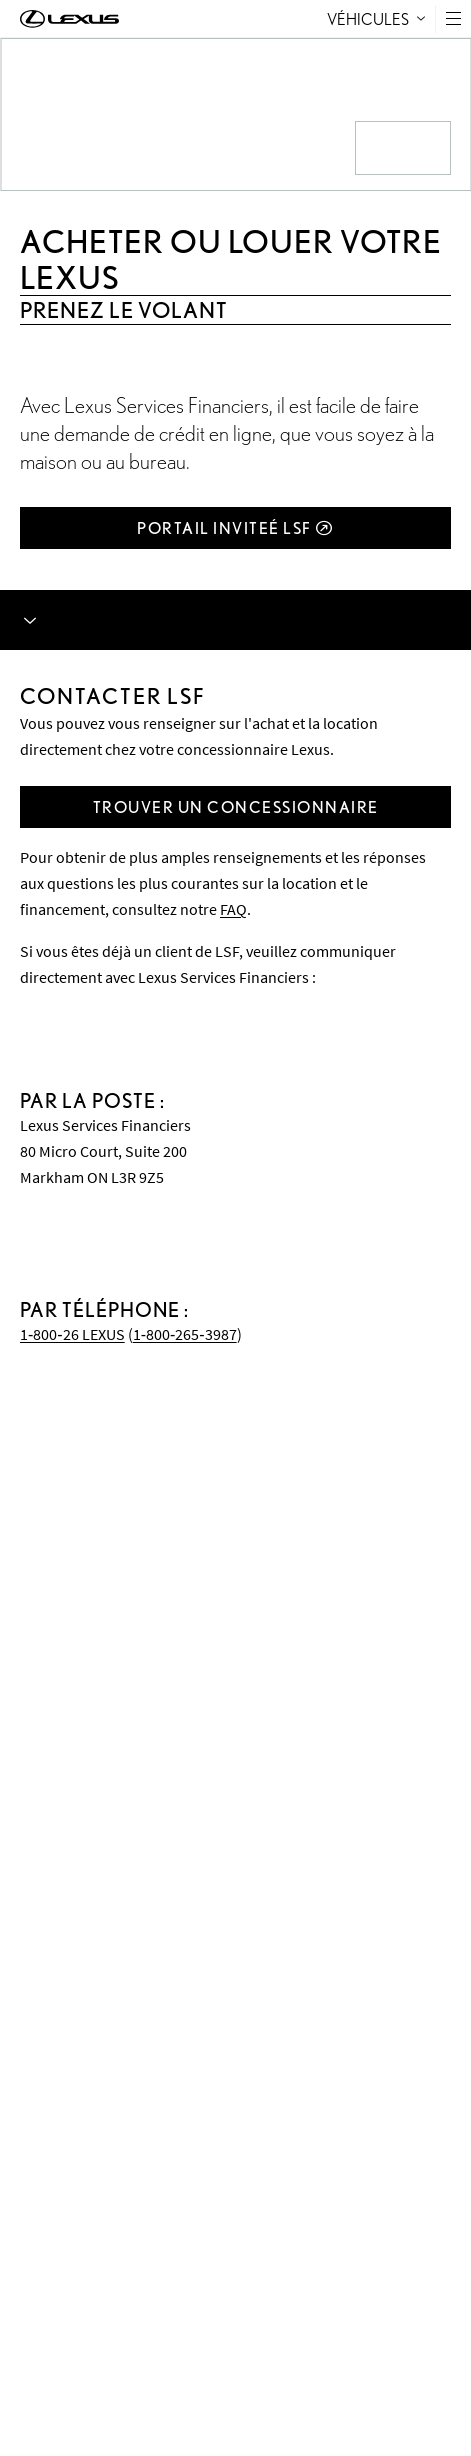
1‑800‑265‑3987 (185, 1334)
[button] (453, 18)
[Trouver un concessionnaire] (235, 807)
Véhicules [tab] (376, 18)
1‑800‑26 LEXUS (72, 1334)
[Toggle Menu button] (453, 18)
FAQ (233, 909)
